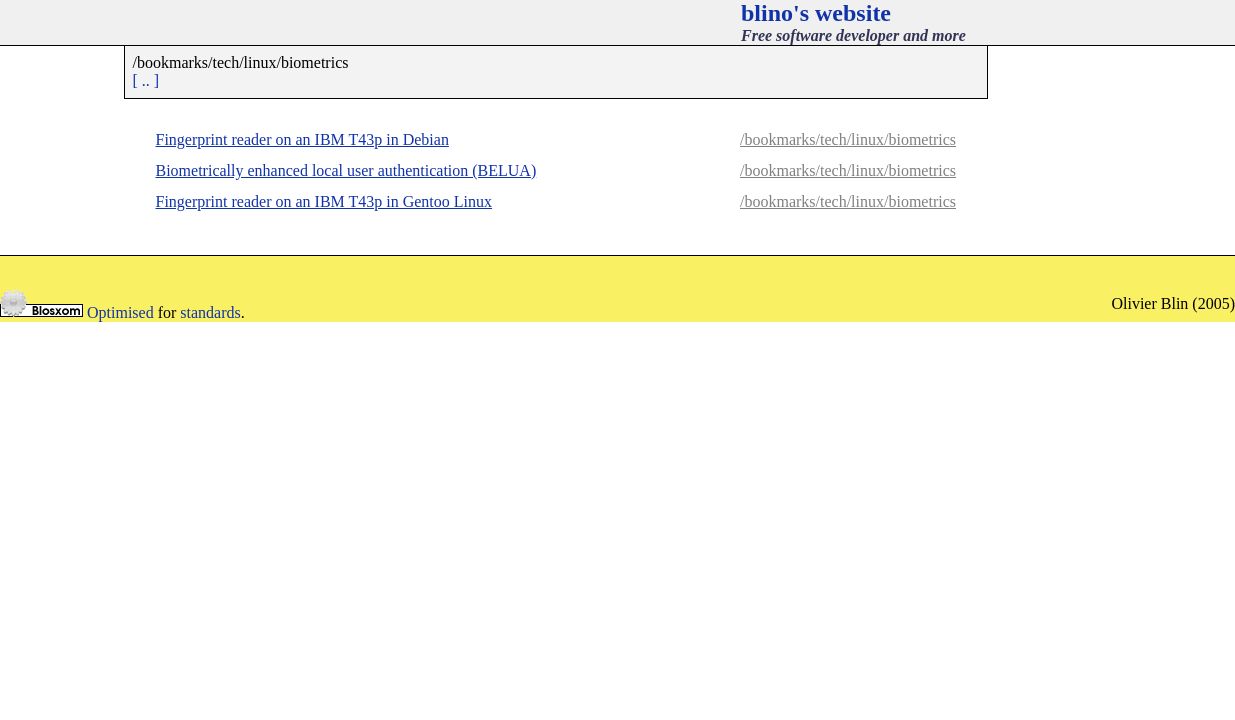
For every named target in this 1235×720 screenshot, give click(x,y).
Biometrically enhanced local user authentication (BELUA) (346, 170)
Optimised (120, 312)
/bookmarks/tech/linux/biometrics (848, 139)
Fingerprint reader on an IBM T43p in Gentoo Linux (324, 201)
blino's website (816, 13)
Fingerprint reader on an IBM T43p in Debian (302, 139)
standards (210, 312)
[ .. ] (146, 80)
